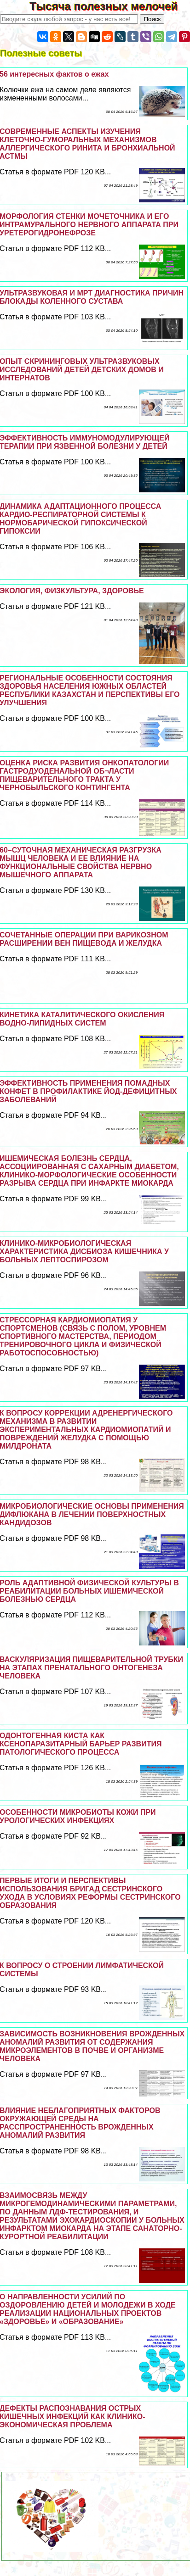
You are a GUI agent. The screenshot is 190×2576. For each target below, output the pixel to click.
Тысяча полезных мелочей (109, 6)
